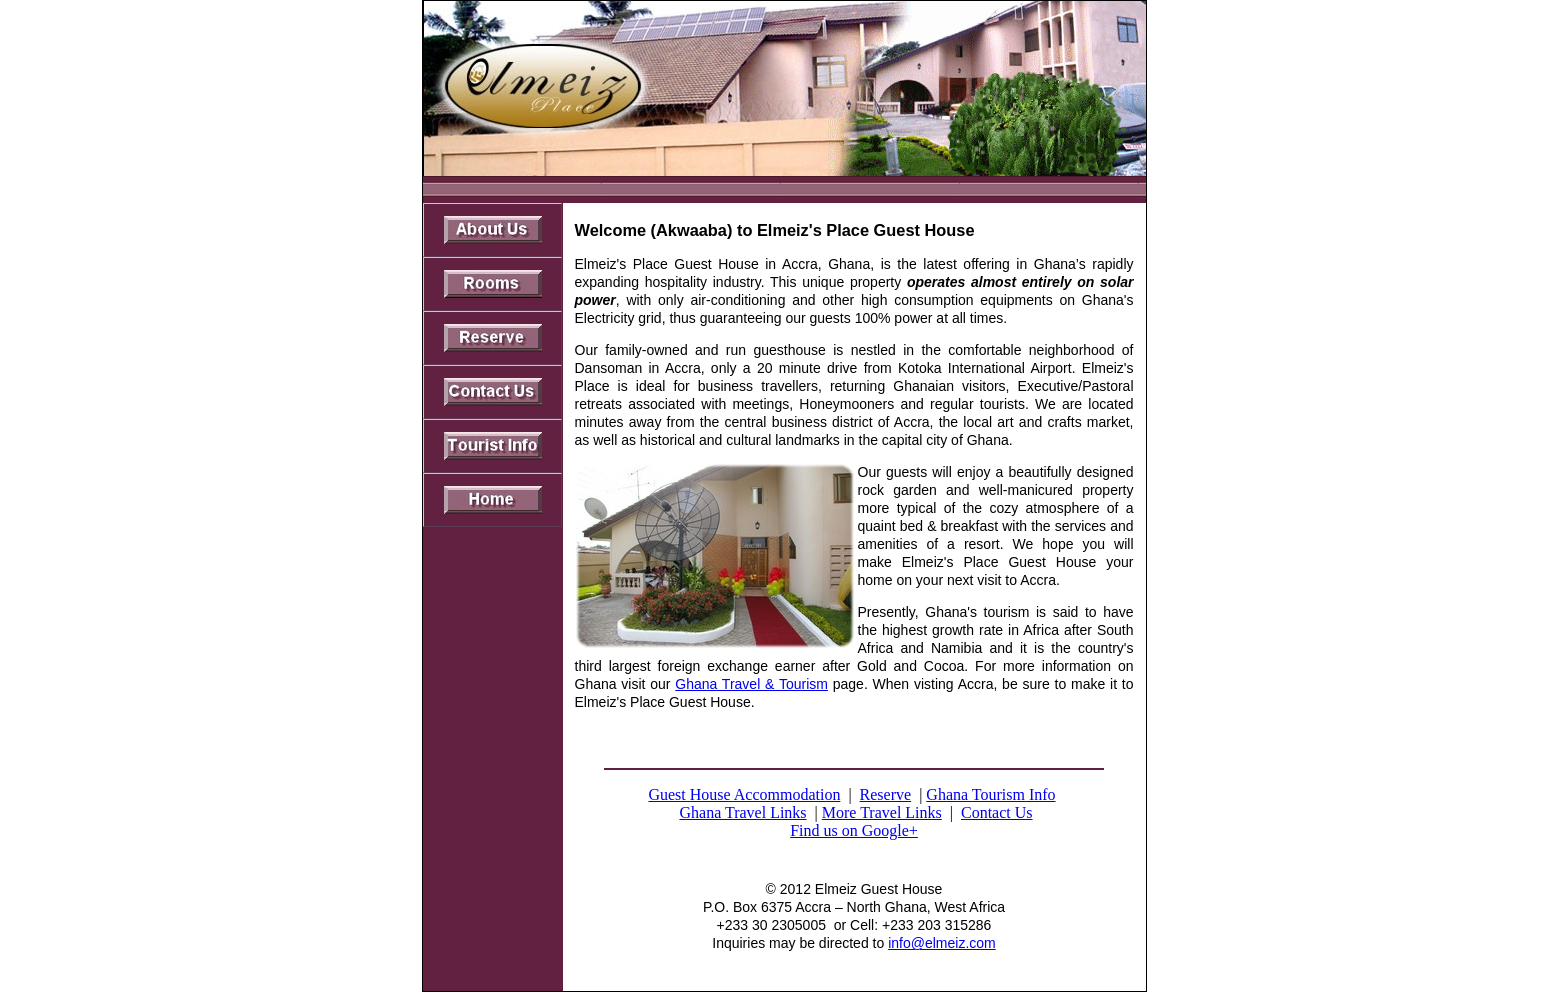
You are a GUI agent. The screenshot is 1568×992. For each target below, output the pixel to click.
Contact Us (997, 812)
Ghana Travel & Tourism (751, 684)
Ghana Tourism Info (990, 794)
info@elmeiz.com (942, 943)
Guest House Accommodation (744, 794)
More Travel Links (882, 812)
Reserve (886, 794)
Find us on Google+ (854, 830)
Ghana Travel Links (742, 812)
